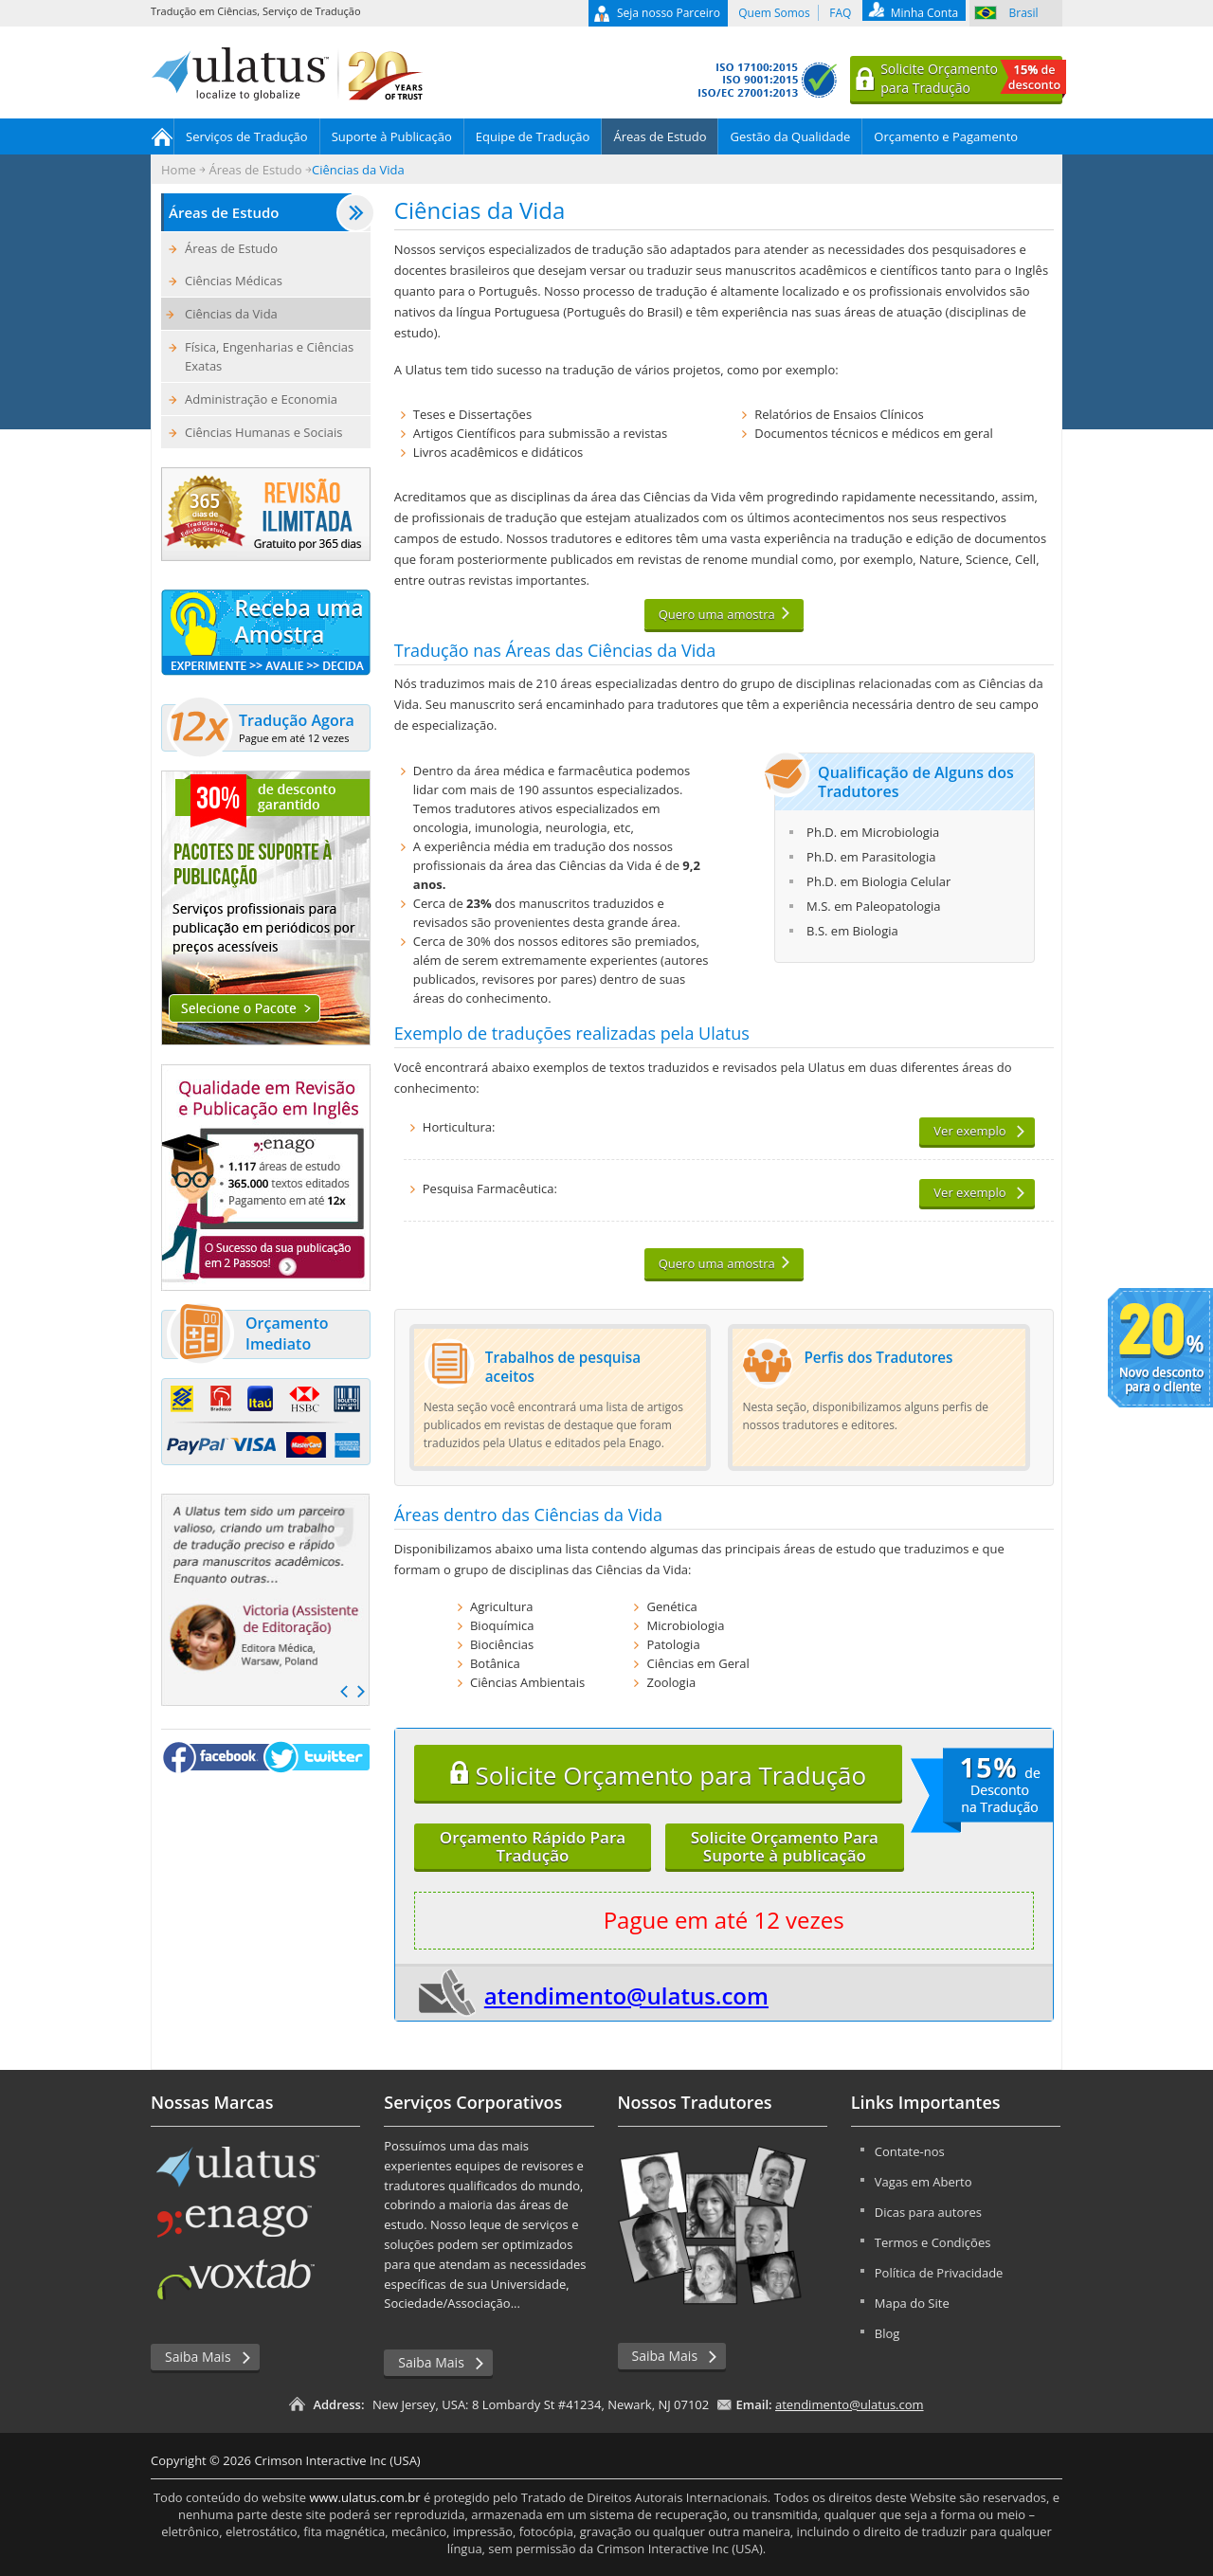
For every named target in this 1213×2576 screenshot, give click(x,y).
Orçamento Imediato (247, 1334)
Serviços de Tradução (247, 136)
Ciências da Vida (231, 313)
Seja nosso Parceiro (668, 13)
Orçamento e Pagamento (946, 136)
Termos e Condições (933, 2242)
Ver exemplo (969, 1130)
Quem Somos (774, 13)
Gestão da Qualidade (790, 136)
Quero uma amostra (717, 614)
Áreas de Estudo (659, 136)
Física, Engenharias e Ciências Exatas (269, 356)
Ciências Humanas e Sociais (263, 432)
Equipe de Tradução (533, 136)
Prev (344, 1691)
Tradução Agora (261, 728)
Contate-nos (910, 2151)
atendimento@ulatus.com (626, 1995)
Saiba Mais (198, 2357)
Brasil (1024, 13)
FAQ (840, 13)
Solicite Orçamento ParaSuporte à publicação (784, 1846)
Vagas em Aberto (923, 2181)
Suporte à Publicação (392, 136)
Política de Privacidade (939, 2272)
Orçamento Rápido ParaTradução (532, 1846)
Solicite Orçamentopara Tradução (971, 79)
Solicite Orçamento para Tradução (658, 1775)
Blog (887, 2333)
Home (162, 136)
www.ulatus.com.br (364, 2497)
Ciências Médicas (233, 280)
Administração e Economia (261, 399)
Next (361, 1691)
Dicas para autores (928, 2212)
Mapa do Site (912, 2303)
